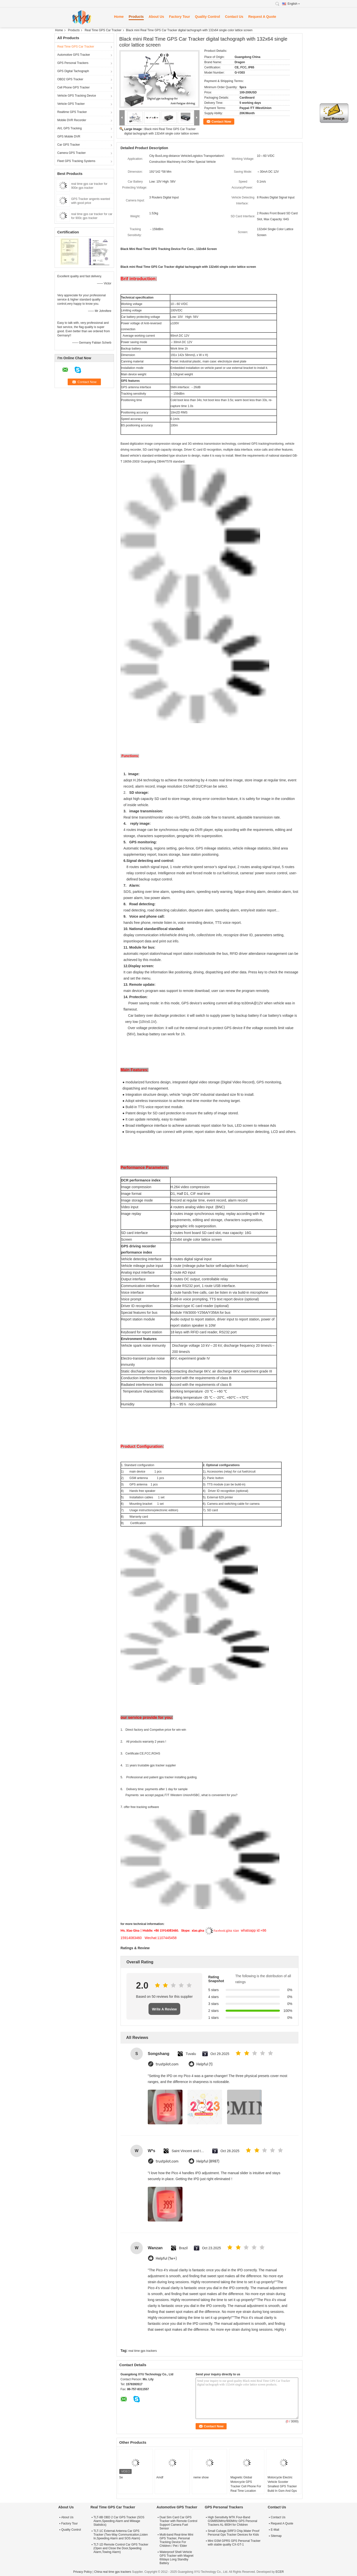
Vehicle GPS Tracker (71, 104)
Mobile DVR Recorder (71, 120)
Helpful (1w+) (166, 2258)
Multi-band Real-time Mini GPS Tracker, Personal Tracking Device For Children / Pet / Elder (176, 2540)
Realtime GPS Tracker (72, 112)
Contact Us (234, 17)
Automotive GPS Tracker (73, 54)
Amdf (159, 2477)
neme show (200, 2477)
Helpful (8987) (207, 2161)
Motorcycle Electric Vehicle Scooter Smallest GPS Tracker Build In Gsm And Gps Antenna (282, 2486)
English (294, 3)
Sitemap (276, 2536)
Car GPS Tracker (68, 144)
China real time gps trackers (112, 2572)
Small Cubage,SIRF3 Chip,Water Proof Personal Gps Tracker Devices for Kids (233, 2532)
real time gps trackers (142, 2351)
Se (121, 2477)
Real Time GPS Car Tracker (103, 30)
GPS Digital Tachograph (73, 71)
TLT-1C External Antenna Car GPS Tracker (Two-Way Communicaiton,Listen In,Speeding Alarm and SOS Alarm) (120, 2534)
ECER (279, 2572)
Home (119, 17)
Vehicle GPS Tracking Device (76, 95)
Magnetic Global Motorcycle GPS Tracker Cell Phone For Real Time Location (246, 2484)
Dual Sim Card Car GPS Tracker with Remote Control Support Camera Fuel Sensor (178, 2523)
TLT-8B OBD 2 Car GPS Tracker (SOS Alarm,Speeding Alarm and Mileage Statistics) (118, 2521)
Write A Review (164, 2009)
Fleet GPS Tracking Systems (76, 161)
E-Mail (275, 2529)
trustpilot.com (167, 2064)
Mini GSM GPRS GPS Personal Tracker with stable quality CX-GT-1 (234, 2542)
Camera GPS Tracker (71, 153)
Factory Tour (179, 17)
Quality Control (207, 17)
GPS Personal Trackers (72, 63)
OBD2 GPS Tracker (70, 79)
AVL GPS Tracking (69, 128)
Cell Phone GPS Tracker (73, 87)
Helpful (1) (204, 2064)
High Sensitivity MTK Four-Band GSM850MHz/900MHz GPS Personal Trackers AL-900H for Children (232, 2521)
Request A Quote (262, 17)
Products (136, 17)
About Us (156, 17)
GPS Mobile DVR (68, 136)
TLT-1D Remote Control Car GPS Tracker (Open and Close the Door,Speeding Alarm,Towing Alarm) (120, 2548)
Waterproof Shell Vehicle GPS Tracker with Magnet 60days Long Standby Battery (176, 2557)
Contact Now (221, 121)
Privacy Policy (82, 2572)
